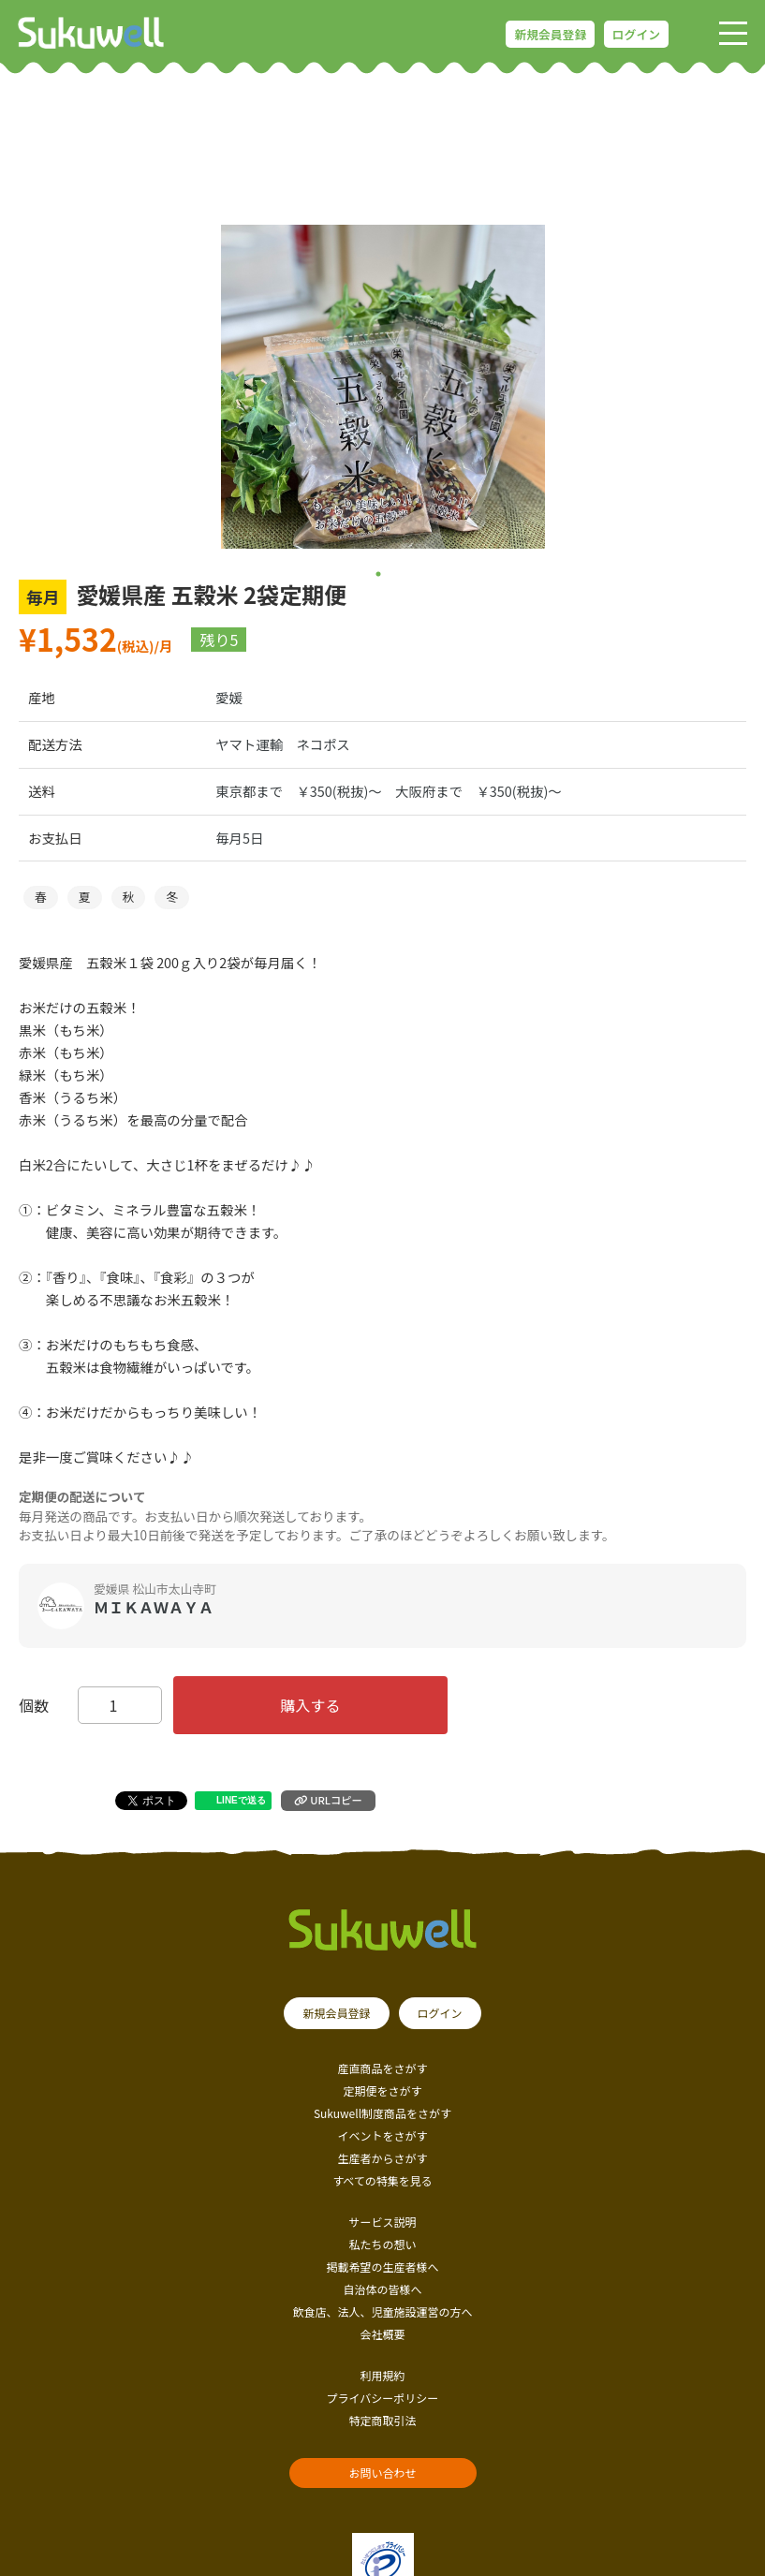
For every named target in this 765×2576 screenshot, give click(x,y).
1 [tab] (377, 573)
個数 (34, 1705)
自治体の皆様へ (382, 2289)
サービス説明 (382, 2222)
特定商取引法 (382, 2420)
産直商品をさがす (382, 2068)
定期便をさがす (382, 2090)
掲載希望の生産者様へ (382, 2266)
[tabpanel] (383, 387)
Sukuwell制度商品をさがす (382, 2113)
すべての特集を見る (382, 2180)
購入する (311, 1705)
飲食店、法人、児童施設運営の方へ (382, 2311)
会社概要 (382, 2334)
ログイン (636, 34)
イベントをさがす (382, 2135)
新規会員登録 (550, 34)
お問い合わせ (382, 2472)
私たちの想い (382, 2244)
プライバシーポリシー (383, 2398)
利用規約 (382, 2375)
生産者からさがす (382, 2158)
